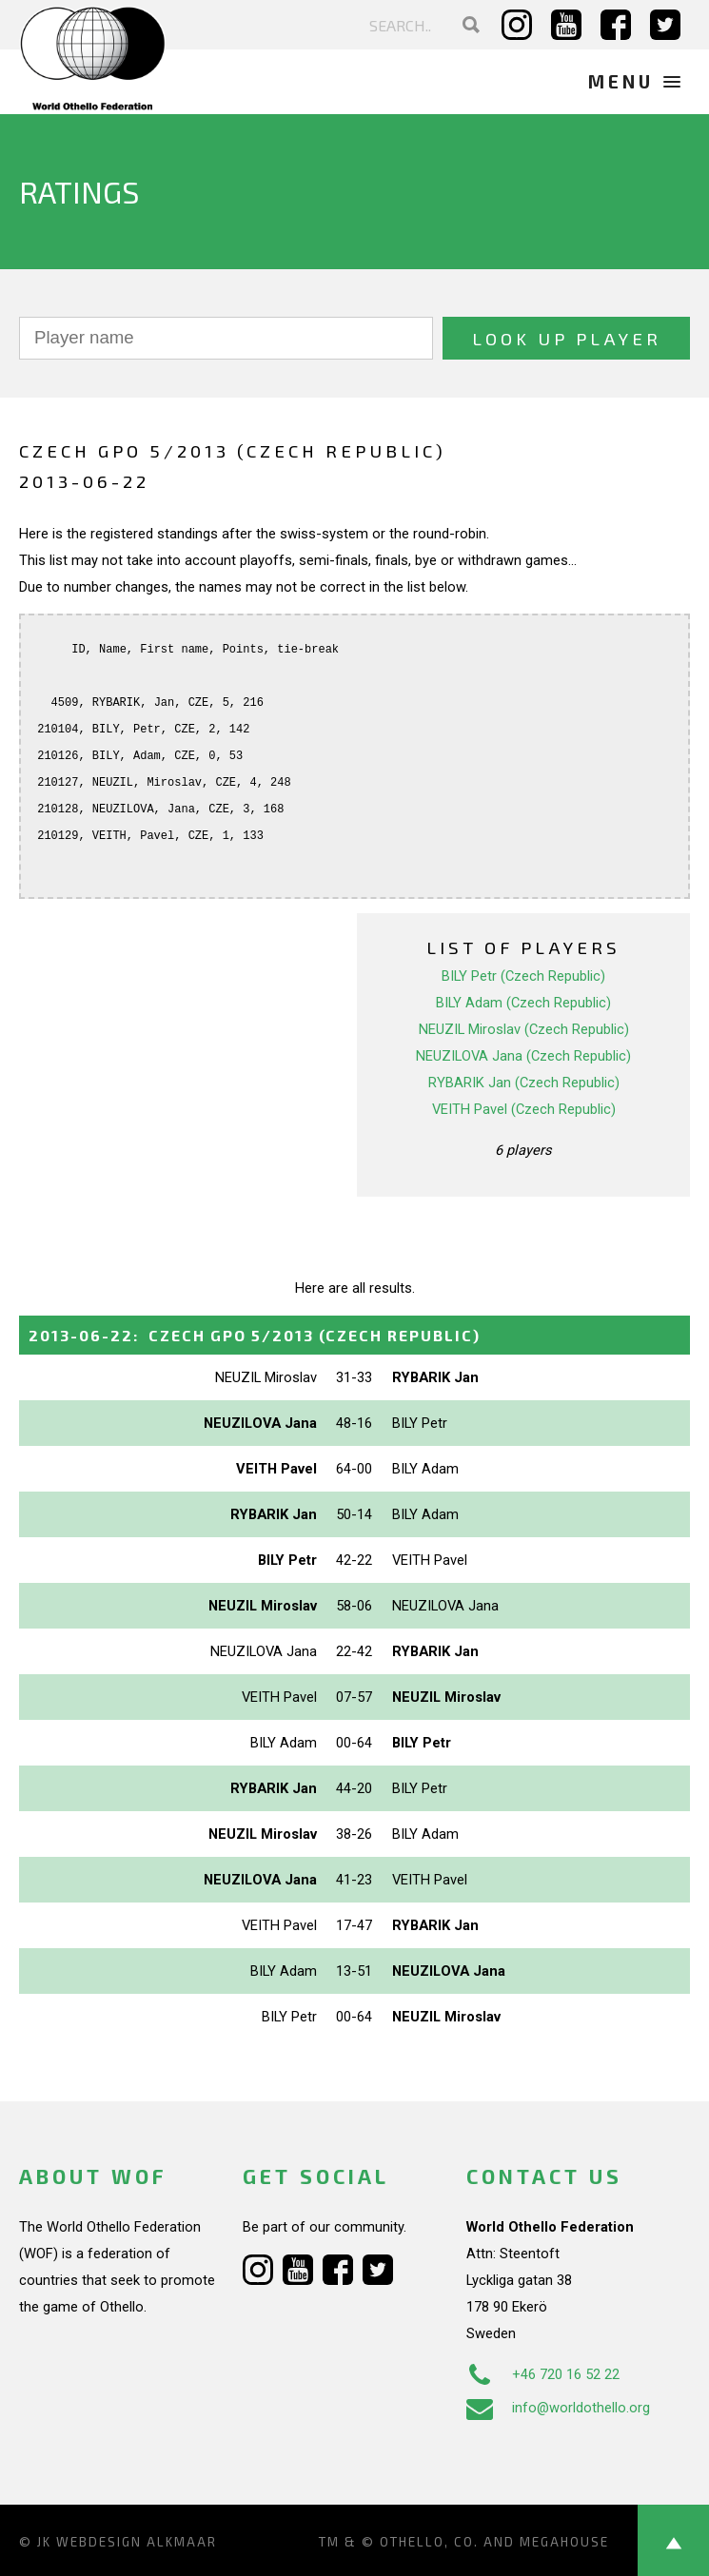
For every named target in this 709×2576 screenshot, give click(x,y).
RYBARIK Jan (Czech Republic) (524, 1082)
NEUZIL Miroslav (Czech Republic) (524, 1029)
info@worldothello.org (558, 2407)
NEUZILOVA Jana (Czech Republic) (523, 1055)
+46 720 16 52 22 (543, 2374)
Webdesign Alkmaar (136, 2541)
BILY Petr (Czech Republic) (523, 976)
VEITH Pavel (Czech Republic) (524, 1109)
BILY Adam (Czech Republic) (523, 1002)
